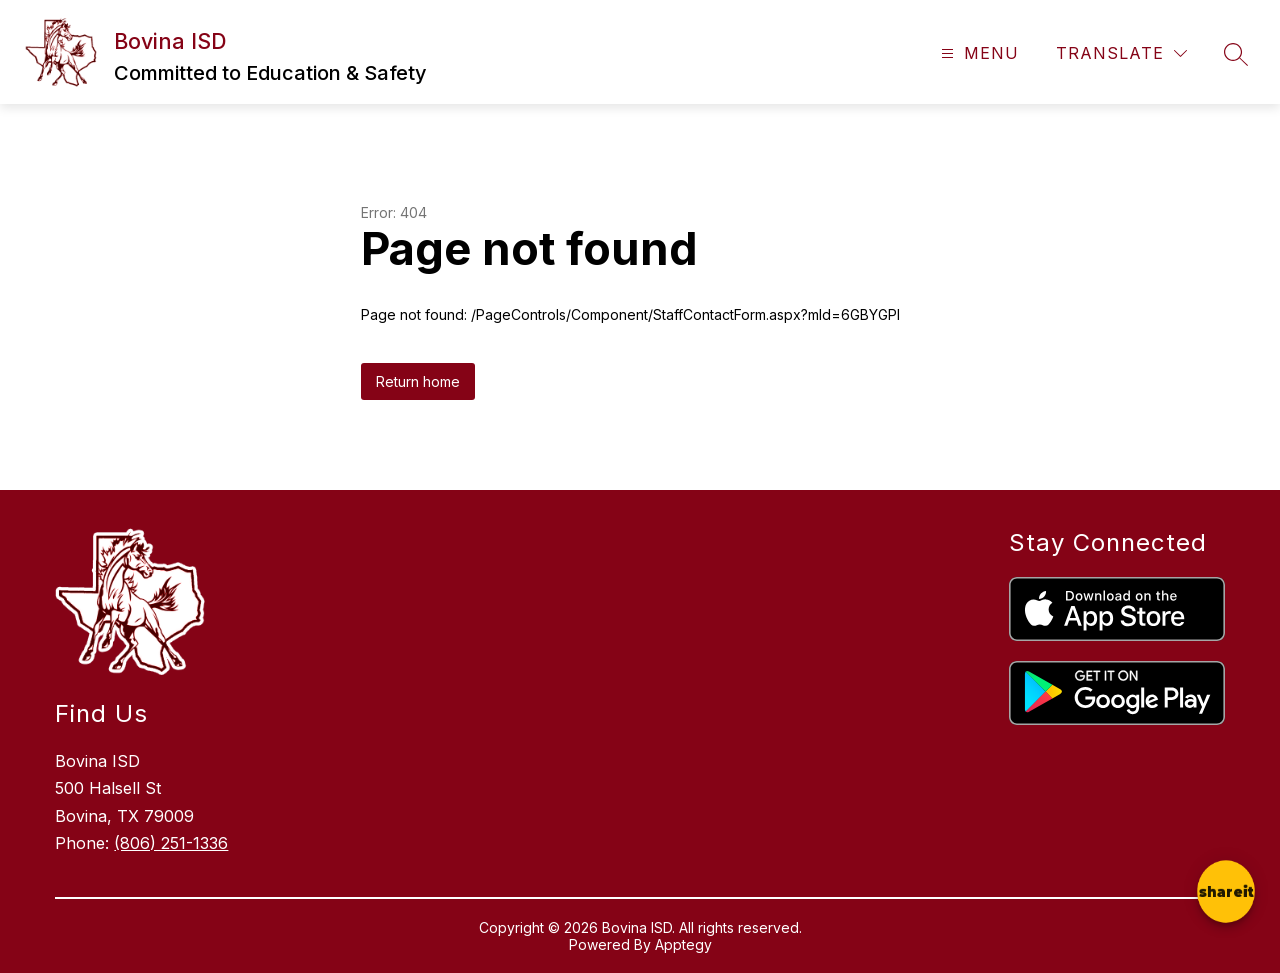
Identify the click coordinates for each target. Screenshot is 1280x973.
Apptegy (683, 944)
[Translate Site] (1121, 53)
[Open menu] (977, 53)
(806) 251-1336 (171, 843)
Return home (418, 381)
